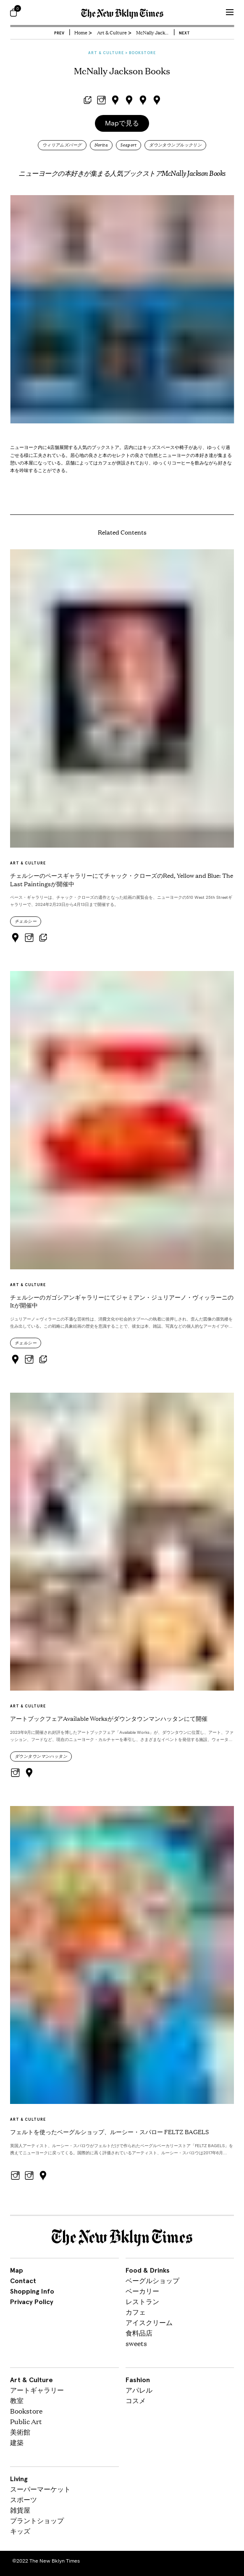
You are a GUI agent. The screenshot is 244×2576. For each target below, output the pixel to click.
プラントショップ (37, 2520)
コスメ (136, 2400)
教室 (17, 2400)
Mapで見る (122, 123)
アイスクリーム (149, 2322)
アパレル (139, 2390)
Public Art (26, 2421)
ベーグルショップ (152, 2280)
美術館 (20, 2432)
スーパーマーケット (40, 2489)
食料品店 (139, 2333)
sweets (136, 2343)
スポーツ (23, 2499)
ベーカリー (142, 2291)
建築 (17, 2442)
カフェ (136, 2312)
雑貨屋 (20, 2510)
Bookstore (26, 2411)
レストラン (142, 2301)
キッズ (20, 2531)
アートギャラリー (37, 2390)
